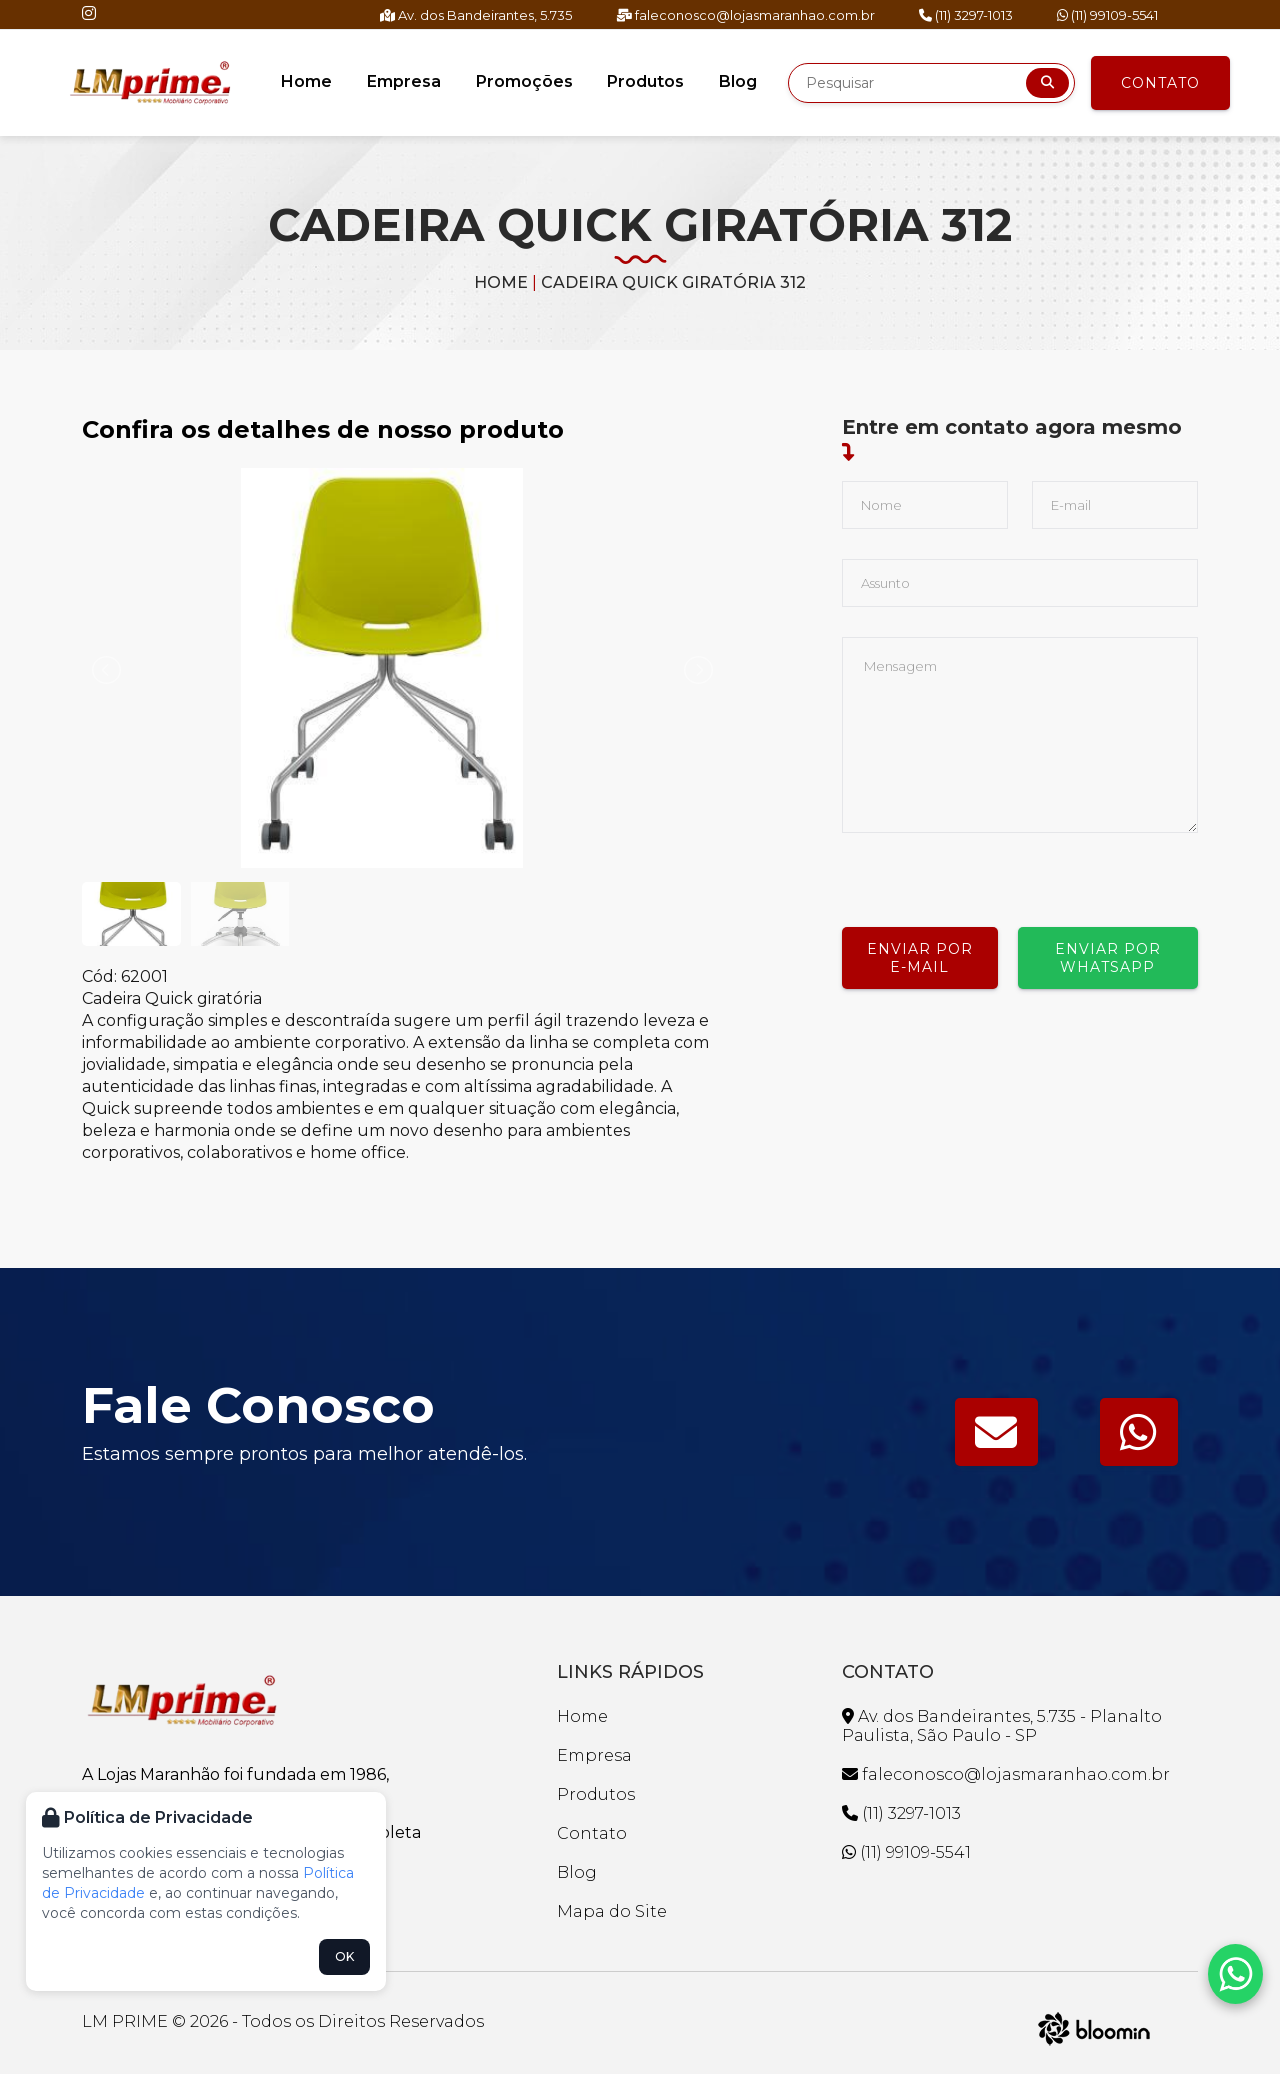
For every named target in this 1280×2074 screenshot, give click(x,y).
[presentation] (994, 872)
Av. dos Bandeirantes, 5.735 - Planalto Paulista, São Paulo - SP (1002, 1726)
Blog (737, 81)
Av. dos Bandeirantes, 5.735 (476, 15)
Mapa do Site (612, 1911)
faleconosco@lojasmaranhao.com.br (745, 15)
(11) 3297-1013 (966, 15)
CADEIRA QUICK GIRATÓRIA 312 (673, 282)
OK (344, 1956)
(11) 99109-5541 (1107, 15)
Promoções (524, 81)
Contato (1160, 83)
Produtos (645, 81)
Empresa (405, 81)
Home (308, 81)
